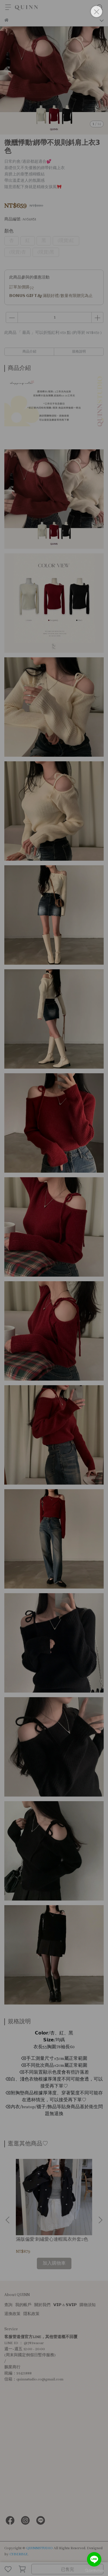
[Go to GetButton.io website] (94, 2570)
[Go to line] (94, 2559)
